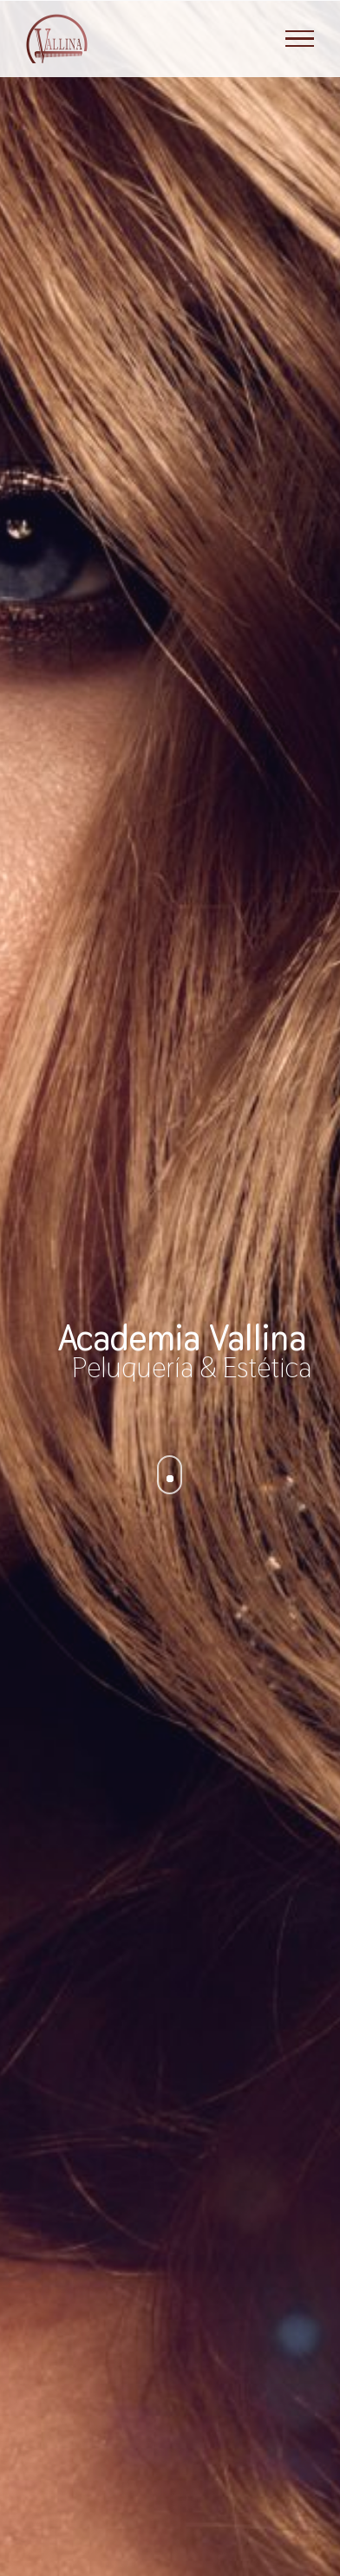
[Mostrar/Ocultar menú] (299, 39)
